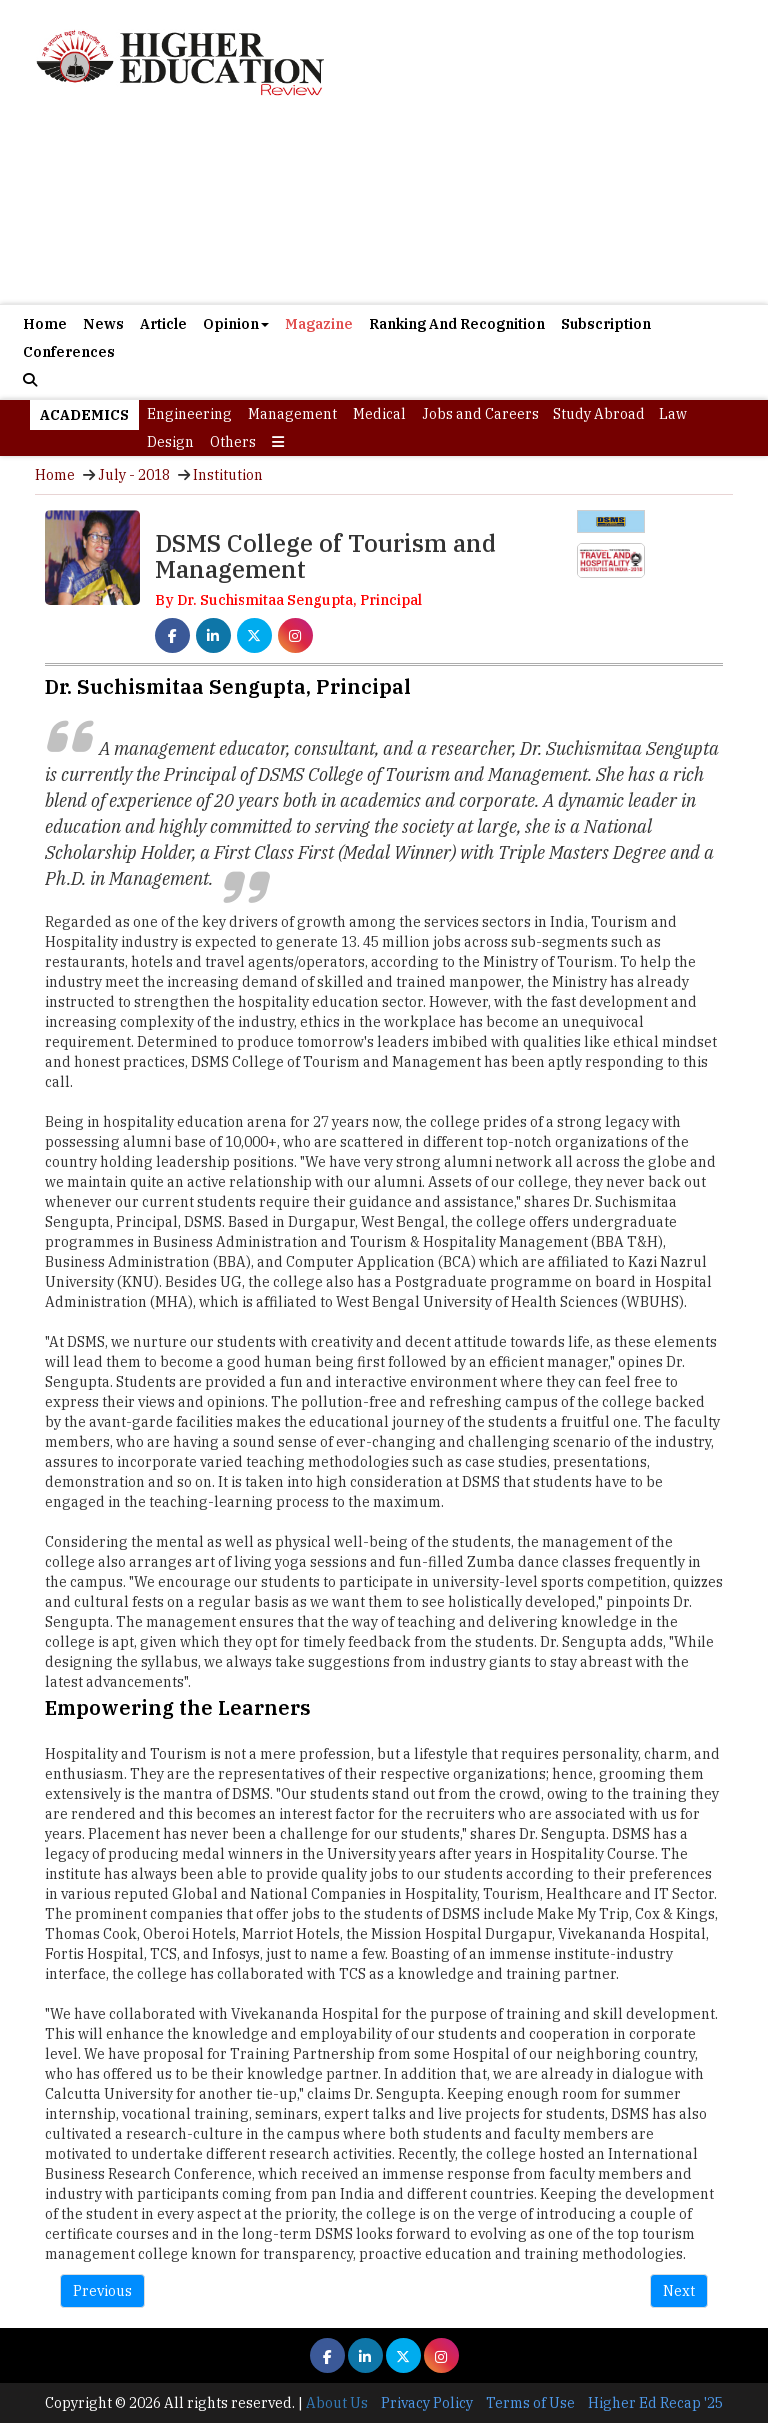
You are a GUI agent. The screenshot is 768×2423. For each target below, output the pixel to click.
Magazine (319, 324)
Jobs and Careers (480, 414)
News (103, 324)
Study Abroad (599, 414)
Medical (379, 414)
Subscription (606, 324)
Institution (228, 475)
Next (679, 2291)
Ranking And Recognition (457, 324)
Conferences (69, 352)
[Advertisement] (384, 204)
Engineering (189, 414)
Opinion (236, 324)
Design (170, 442)
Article (163, 324)
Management (292, 414)
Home (45, 324)
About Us (337, 2403)
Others (233, 442)
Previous (102, 2291)
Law (673, 414)
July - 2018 (134, 475)
